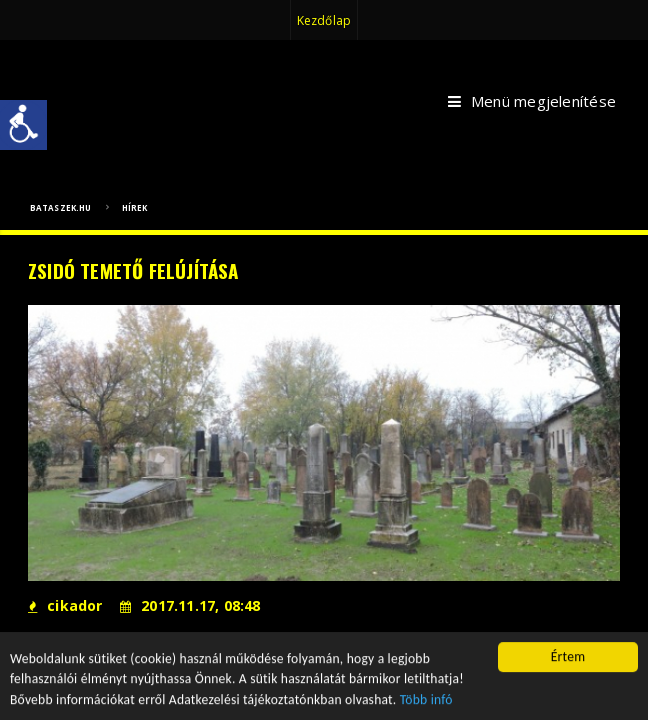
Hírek (135, 207)
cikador (65, 605)
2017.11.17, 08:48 (190, 605)
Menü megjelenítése (532, 102)
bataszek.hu (60, 207)
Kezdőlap (324, 20)
